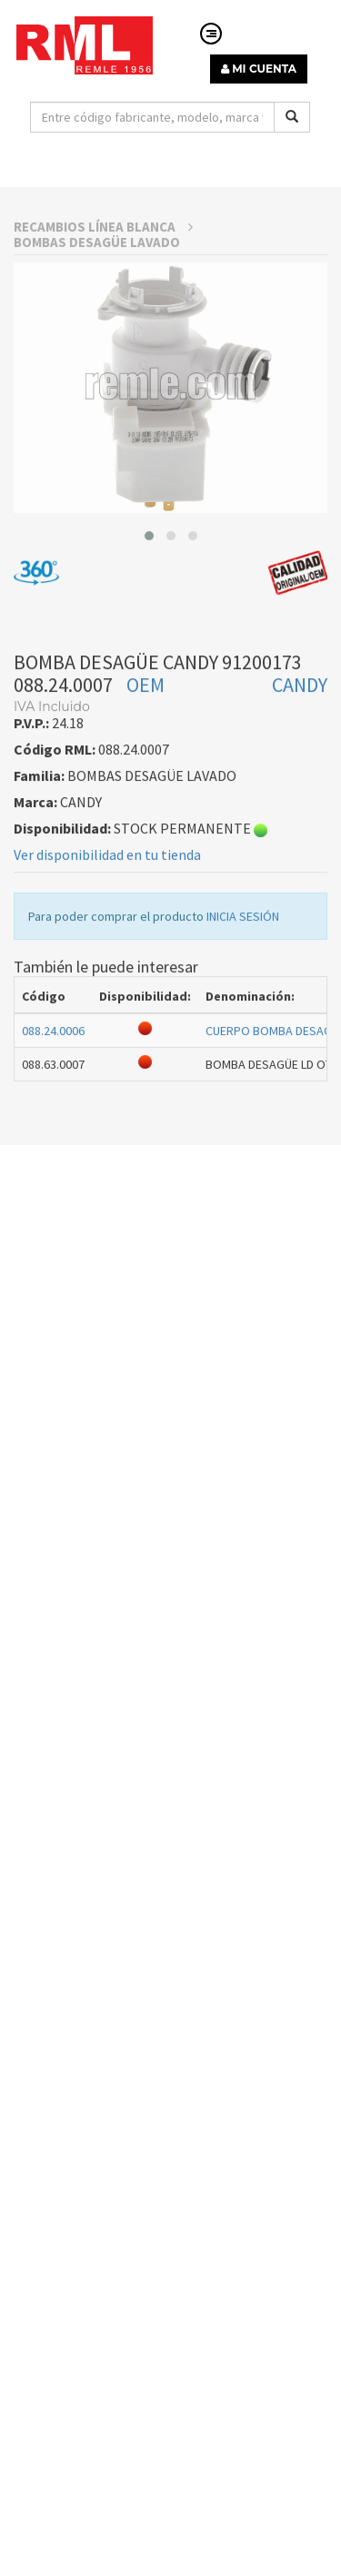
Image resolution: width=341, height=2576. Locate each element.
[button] (149, 586)
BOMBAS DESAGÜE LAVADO (97, 292)
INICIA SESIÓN (242, 966)
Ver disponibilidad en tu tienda (107, 904)
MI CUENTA (258, 68)
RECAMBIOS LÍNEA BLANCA (103, 276)
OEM (145, 734)
